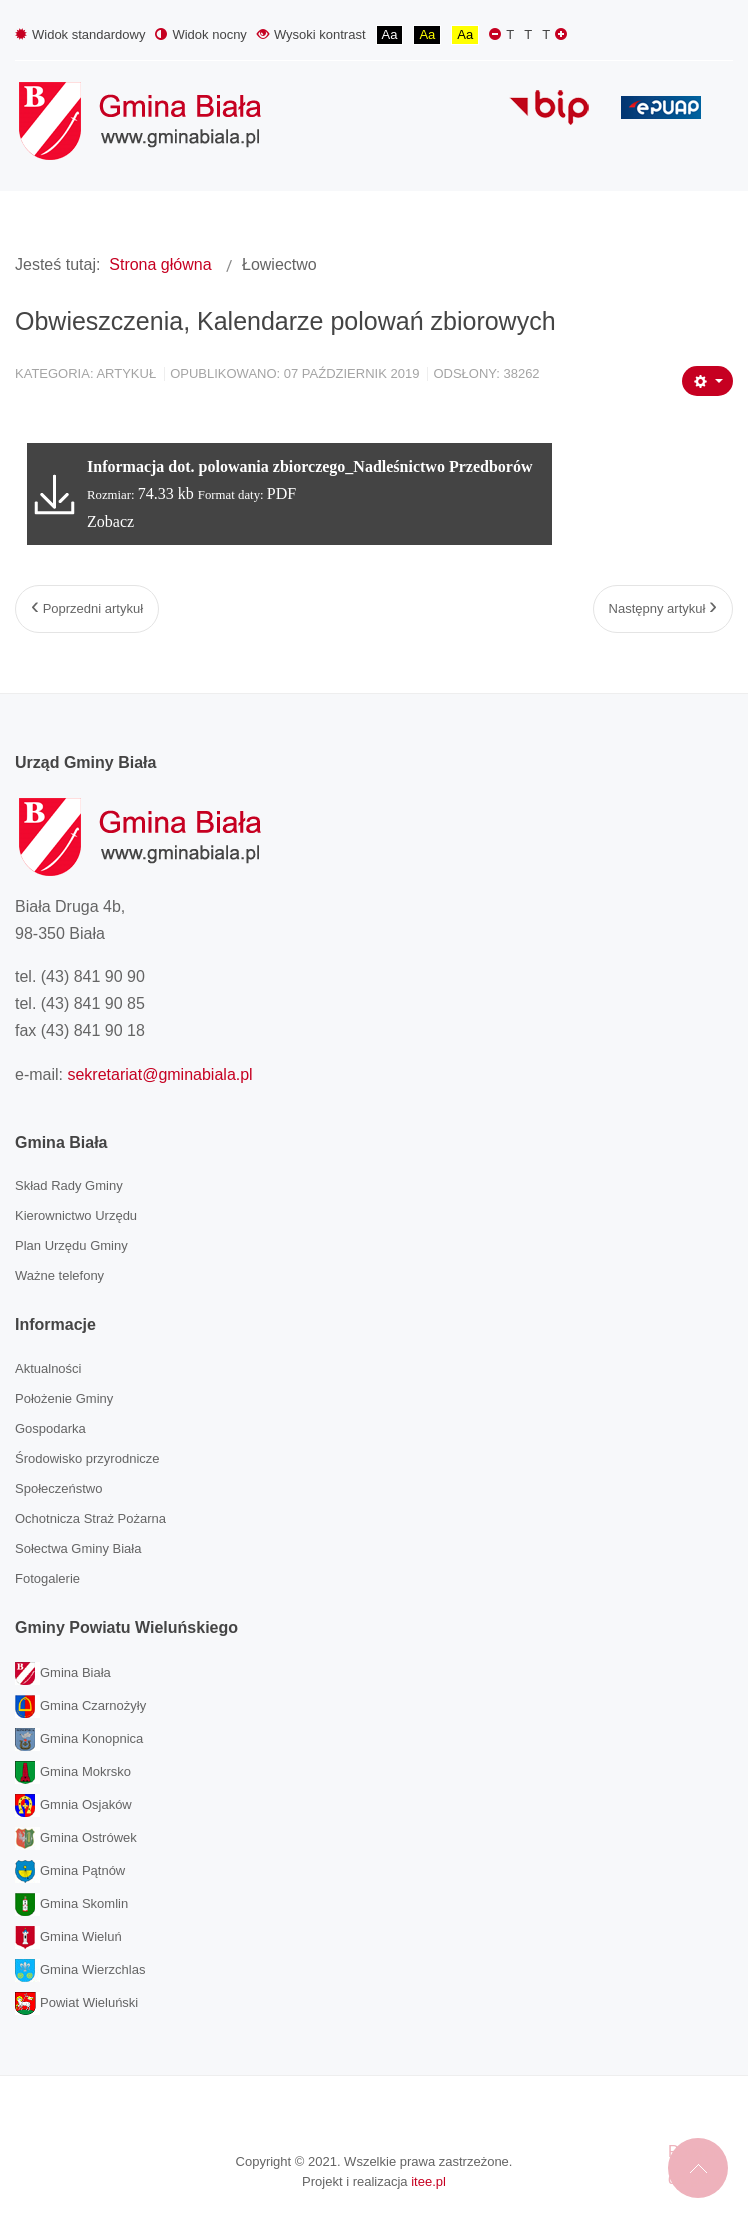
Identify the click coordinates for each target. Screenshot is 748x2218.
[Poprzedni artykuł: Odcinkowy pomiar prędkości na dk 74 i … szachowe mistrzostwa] (87, 609)
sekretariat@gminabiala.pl (159, 1074)
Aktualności (48, 1368)
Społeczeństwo (58, 1488)
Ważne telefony (59, 1275)
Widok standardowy (80, 34)
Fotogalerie (47, 1578)
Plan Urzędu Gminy (71, 1245)
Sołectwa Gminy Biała (78, 1548)
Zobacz (110, 521)
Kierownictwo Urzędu (76, 1215)
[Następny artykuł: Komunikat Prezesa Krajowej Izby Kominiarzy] (663, 609)
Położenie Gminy (64, 1398)
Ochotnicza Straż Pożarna (90, 1518)
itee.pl (428, 2181)
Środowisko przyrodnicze (87, 1458)
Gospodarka (50, 1428)
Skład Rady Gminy (69, 1185)
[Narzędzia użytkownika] (707, 381)
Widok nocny (200, 34)
